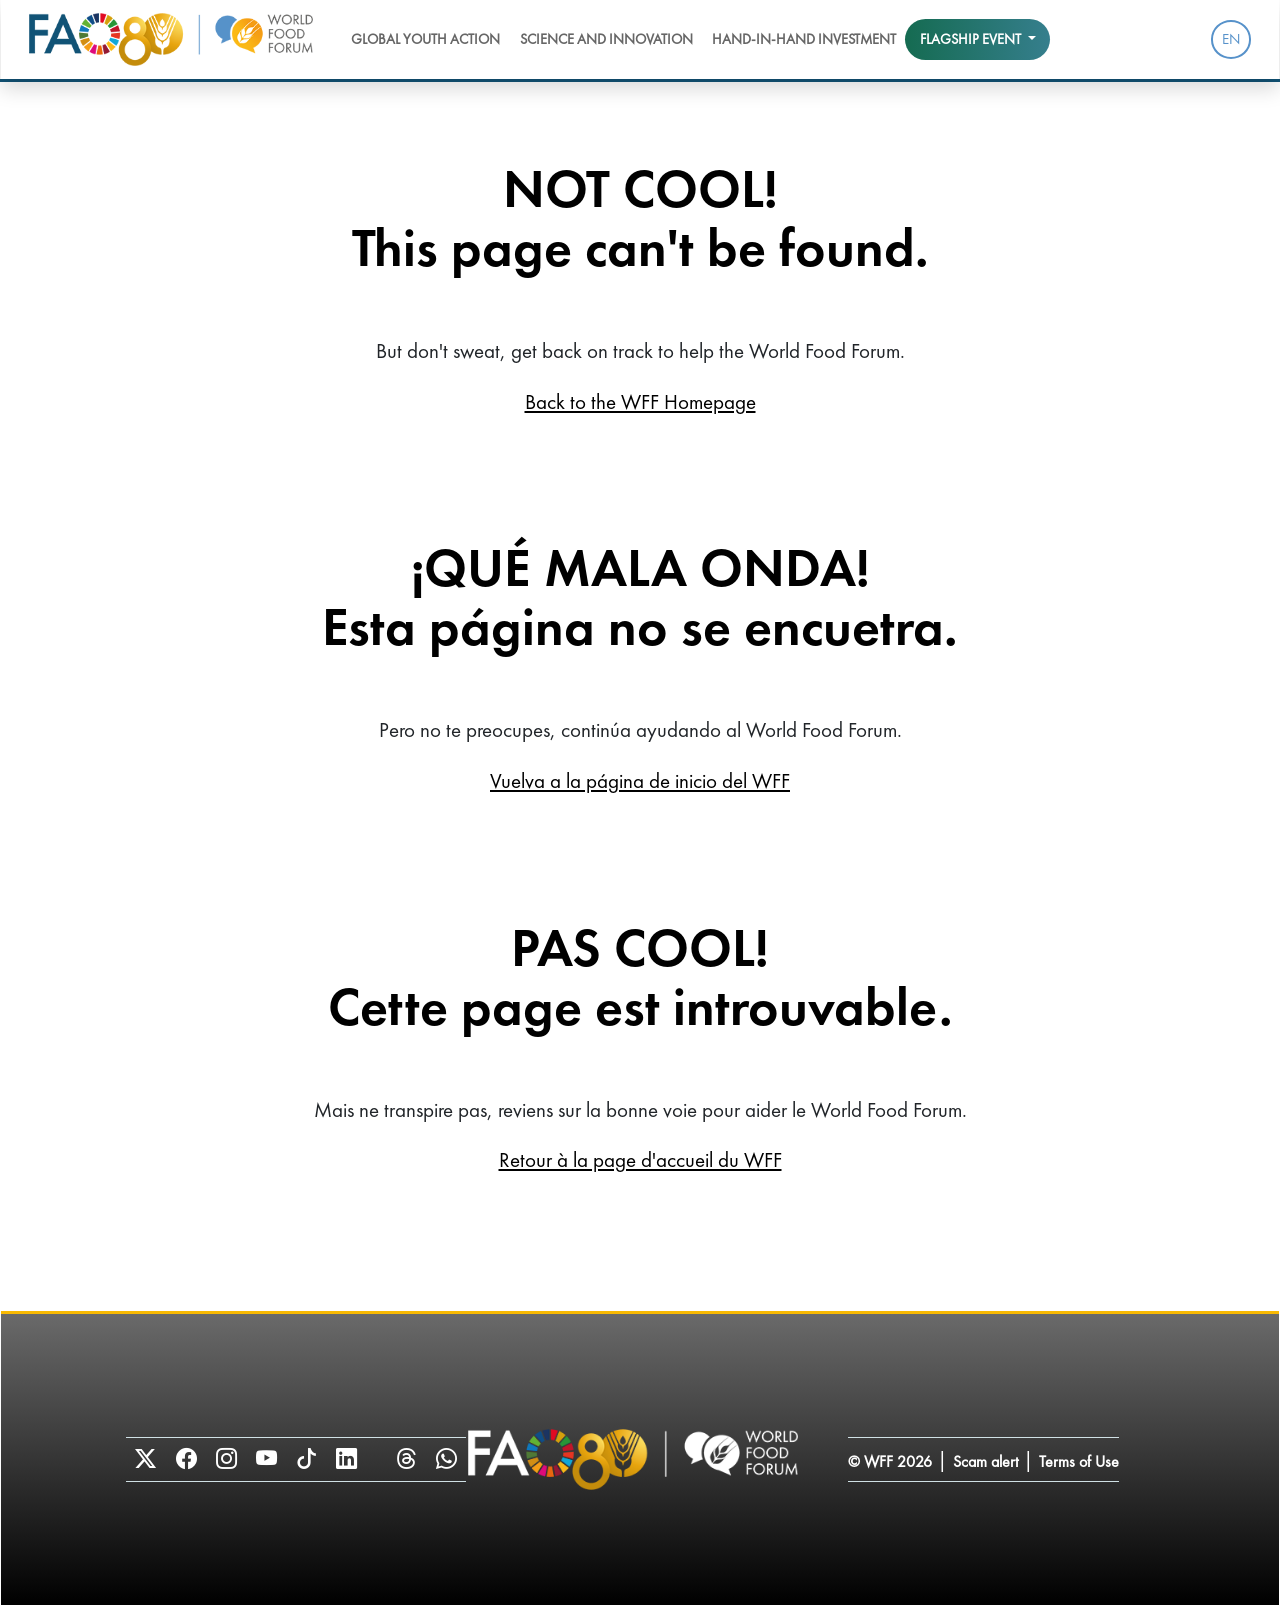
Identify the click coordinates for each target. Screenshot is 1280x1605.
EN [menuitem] (1231, 39)
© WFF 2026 (890, 1461)
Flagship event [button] (972, 39)
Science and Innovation (606, 39)
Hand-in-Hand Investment (804, 39)
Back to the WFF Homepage (640, 401)
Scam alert (985, 1461)
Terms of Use (1079, 1461)
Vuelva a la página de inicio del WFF (640, 780)
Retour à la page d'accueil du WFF (640, 1159)
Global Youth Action (425, 39)
